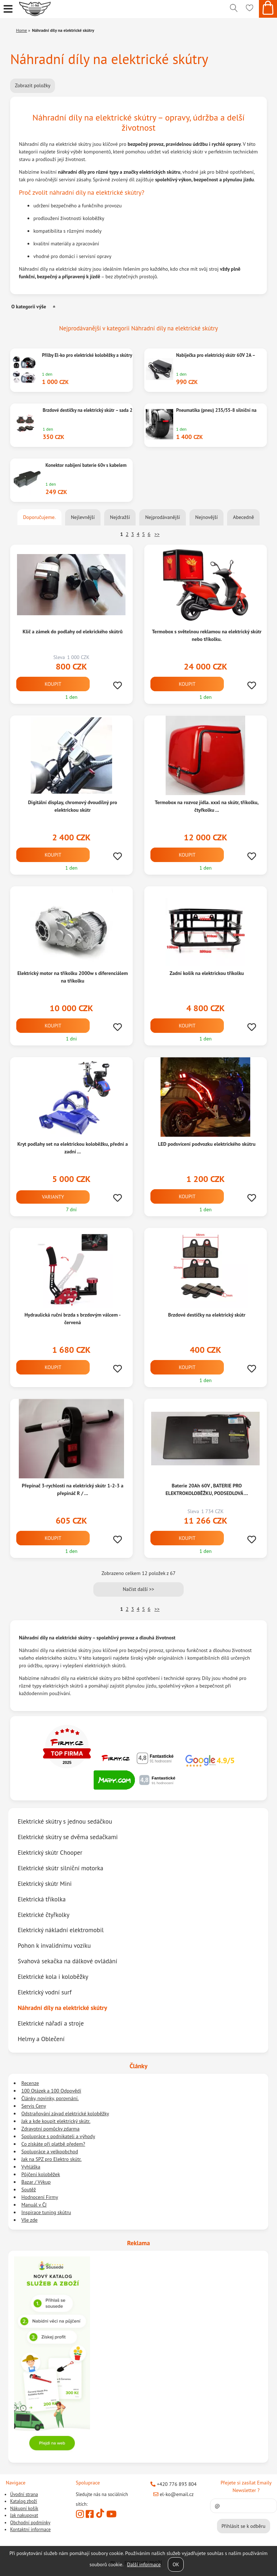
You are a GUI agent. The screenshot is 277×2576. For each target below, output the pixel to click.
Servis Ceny (33, 2106)
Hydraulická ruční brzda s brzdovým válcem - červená (73, 1319)
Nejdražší (120, 517)
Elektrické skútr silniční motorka (60, 1868)
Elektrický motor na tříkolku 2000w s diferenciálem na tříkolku (72, 977)
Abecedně (243, 517)
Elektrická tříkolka (41, 1899)
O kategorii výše (28, 306)
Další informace (144, 2564)
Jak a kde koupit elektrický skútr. (55, 2121)
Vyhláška (30, 2166)
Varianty (53, 1197)
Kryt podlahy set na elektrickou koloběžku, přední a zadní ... (72, 1148)
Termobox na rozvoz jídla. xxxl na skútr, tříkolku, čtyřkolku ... (207, 806)
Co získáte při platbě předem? (53, 2144)
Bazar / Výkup (36, 2182)
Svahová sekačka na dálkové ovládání (67, 1961)
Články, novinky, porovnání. (50, 2098)
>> (156, 534)
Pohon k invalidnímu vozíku (54, 1946)
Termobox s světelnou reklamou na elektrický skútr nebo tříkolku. (206, 635)
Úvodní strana (24, 2494)
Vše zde (29, 2220)
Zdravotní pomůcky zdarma (50, 2128)
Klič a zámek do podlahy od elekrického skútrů (73, 631)
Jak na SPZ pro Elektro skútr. (51, 2159)
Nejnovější (206, 517)
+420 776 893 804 (173, 2484)
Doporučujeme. (39, 517)
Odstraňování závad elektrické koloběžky (65, 2113)
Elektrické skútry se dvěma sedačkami (68, 1837)
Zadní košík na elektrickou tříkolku (207, 973)
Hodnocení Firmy (39, 2197)
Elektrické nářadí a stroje (51, 2023)
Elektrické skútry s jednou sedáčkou (65, 1821)
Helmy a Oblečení (41, 2039)
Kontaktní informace (30, 2529)
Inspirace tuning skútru (46, 2212)
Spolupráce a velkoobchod (49, 2151)
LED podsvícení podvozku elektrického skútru (207, 1144)
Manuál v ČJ (34, 2204)
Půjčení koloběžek (40, 2174)
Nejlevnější (83, 517)
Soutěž (28, 2189)
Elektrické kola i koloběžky (53, 1977)
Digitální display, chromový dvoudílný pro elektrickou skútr (72, 806)
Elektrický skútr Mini (45, 1883)
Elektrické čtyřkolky (43, 1914)
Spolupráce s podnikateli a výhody (58, 2136)
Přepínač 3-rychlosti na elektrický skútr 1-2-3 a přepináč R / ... (73, 1489)
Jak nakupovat (24, 2515)
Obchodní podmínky (30, 2523)
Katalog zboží (23, 2501)
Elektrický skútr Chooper (50, 1852)
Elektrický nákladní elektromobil (61, 1930)
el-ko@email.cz (173, 2494)
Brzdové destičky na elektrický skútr (207, 1315)
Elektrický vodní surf (45, 1992)
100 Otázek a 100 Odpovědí (51, 2090)
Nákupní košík (24, 2508)
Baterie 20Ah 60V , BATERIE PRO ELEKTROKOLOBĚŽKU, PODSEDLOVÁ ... (207, 1489)
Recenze (30, 2083)
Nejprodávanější (162, 517)
